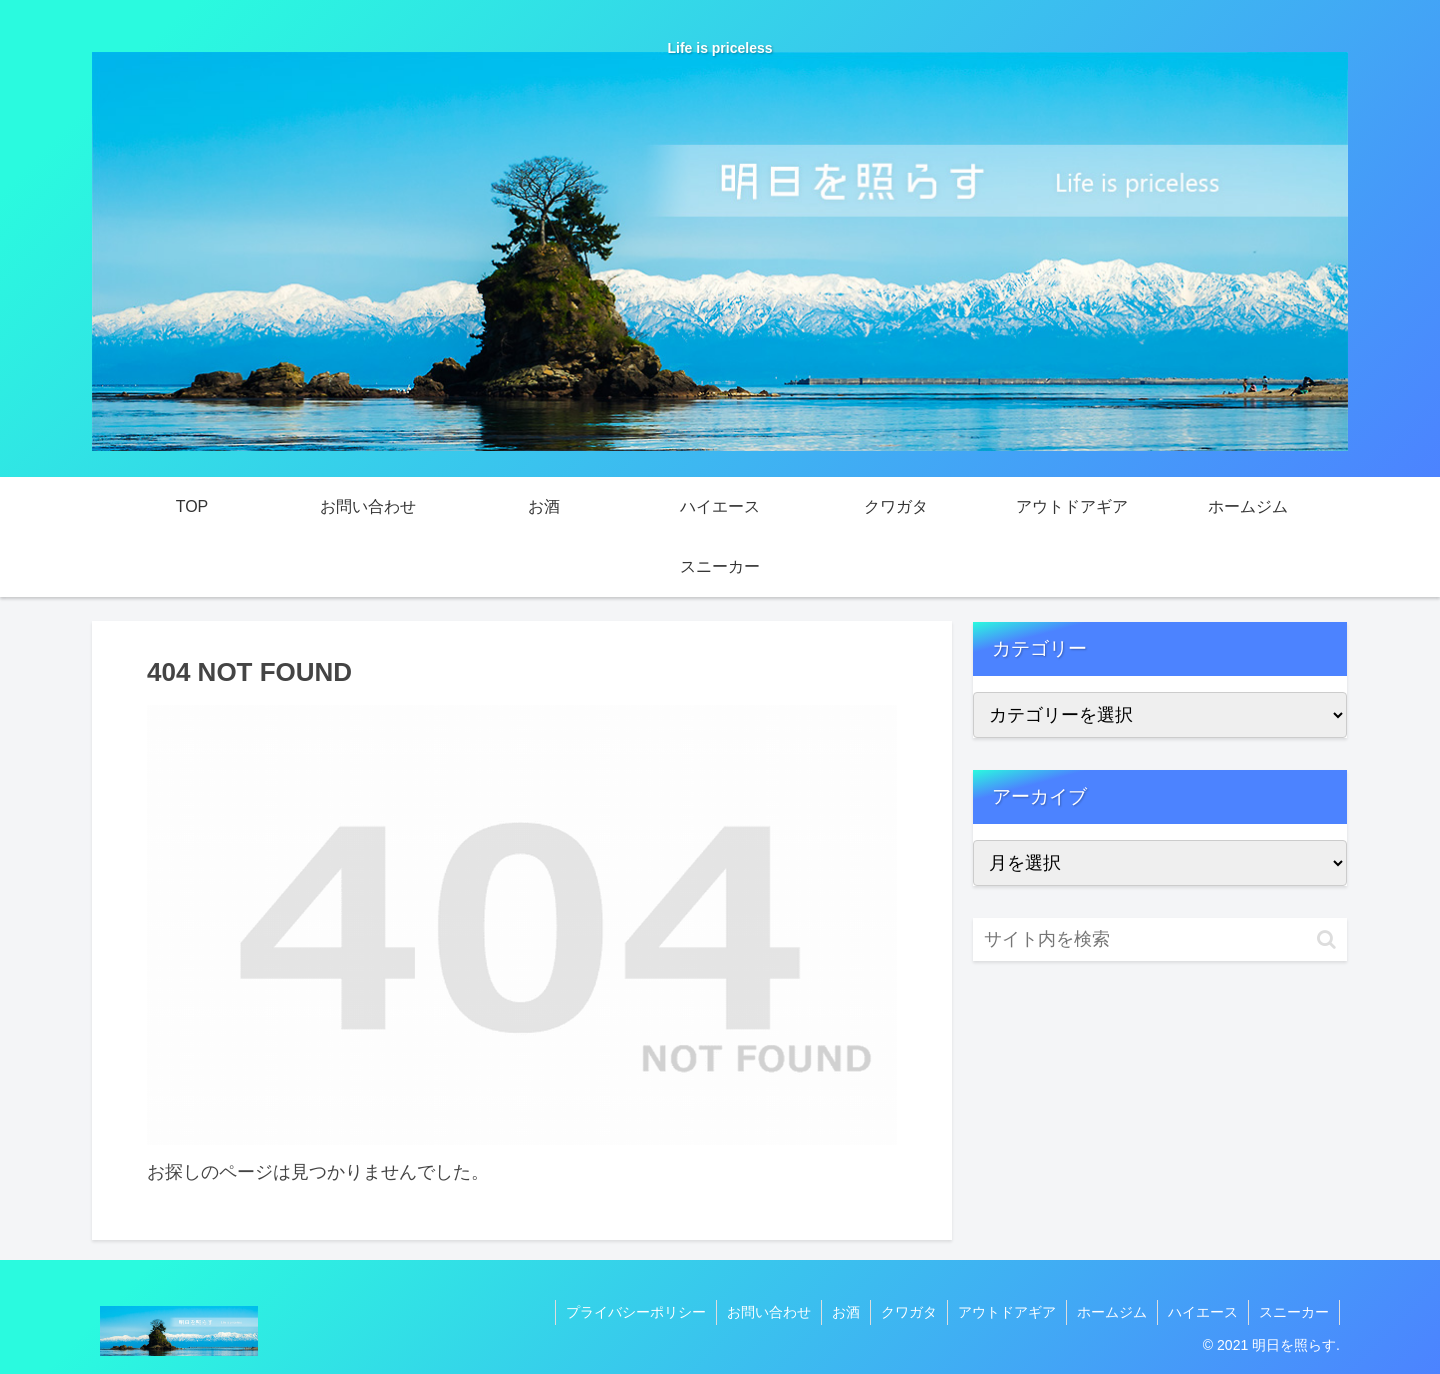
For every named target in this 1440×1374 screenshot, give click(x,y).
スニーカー (1294, 1312)
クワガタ (909, 1312)
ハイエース (1203, 1312)
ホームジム (1112, 1312)
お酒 (846, 1312)
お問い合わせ (769, 1312)
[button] (1326, 939)
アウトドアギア (1007, 1312)
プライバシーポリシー (636, 1312)
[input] (1160, 939)
